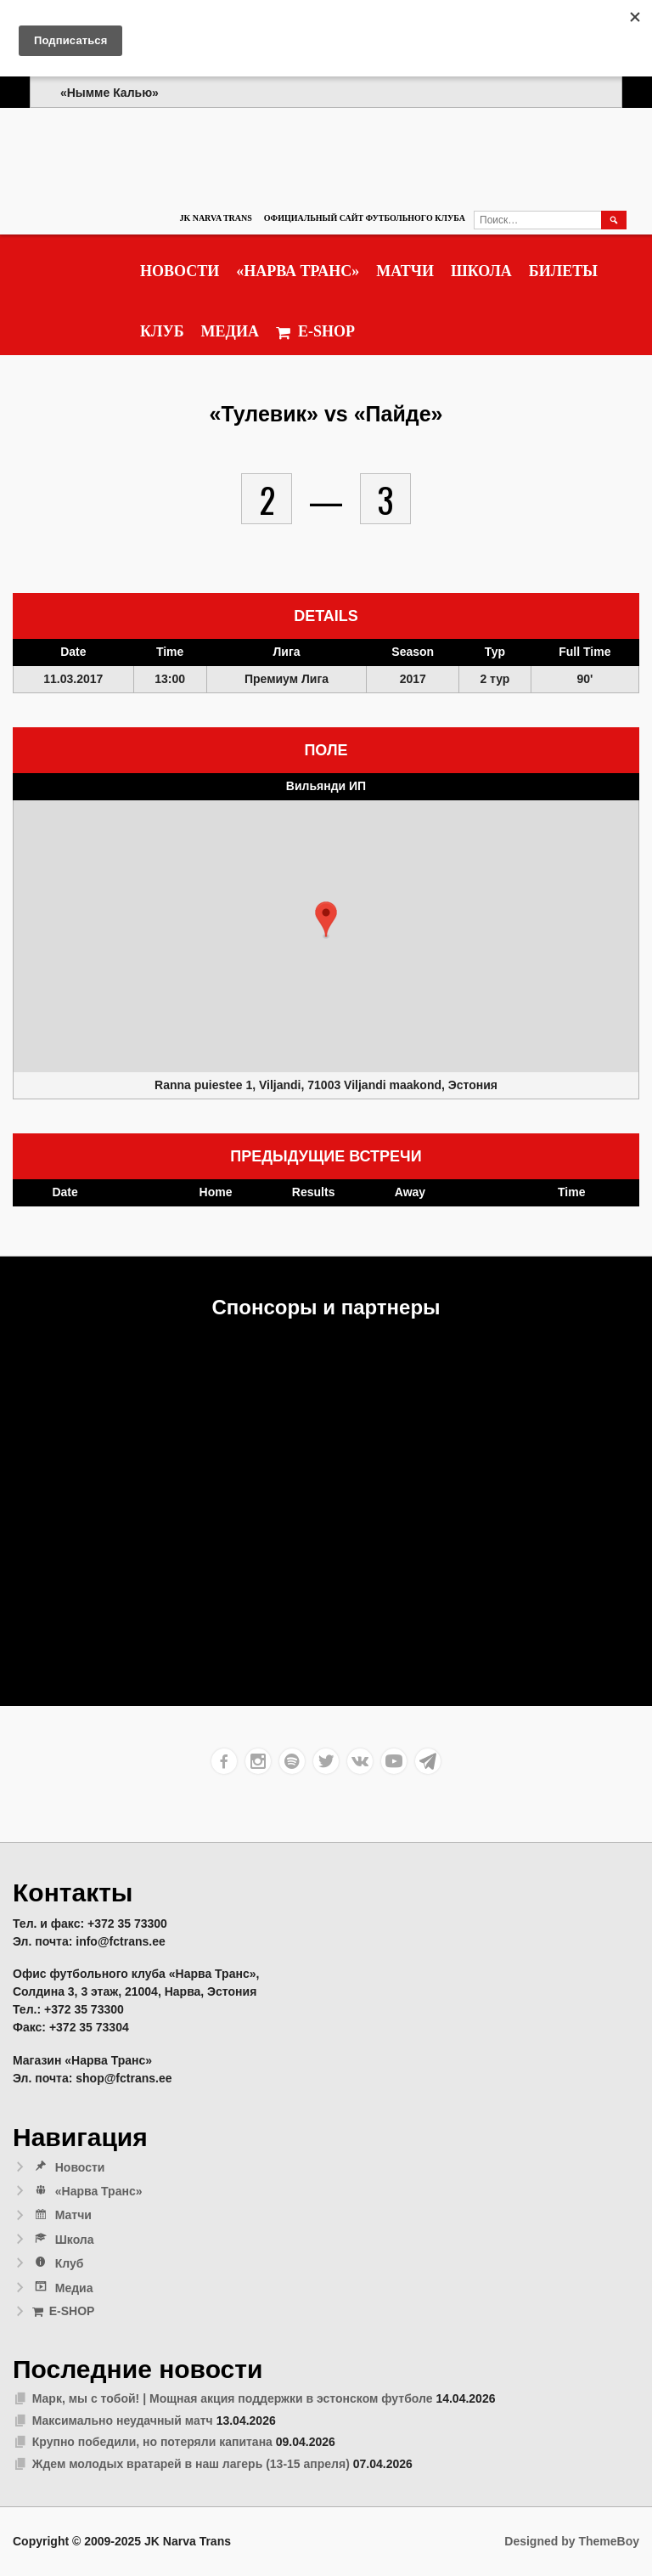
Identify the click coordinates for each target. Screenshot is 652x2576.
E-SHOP (315, 332)
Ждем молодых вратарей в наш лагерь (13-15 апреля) (191, 2464)
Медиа (230, 331)
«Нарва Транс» (297, 271)
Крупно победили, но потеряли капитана (152, 2442)
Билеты (563, 271)
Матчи (405, 271)
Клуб (162, 331)
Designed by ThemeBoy (571, 2541)
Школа (481, 271)
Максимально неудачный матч (122, 2420)
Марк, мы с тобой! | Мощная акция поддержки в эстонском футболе (232, 2398)
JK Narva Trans (215, 218)
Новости (179, 271)
